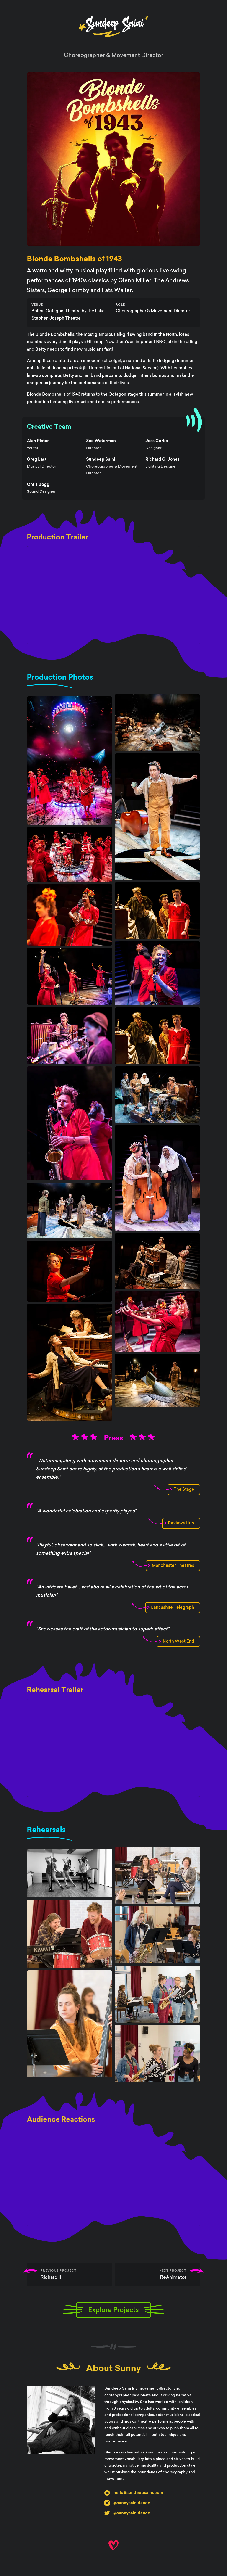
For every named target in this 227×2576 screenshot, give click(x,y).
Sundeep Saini (114, 27)
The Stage (184, 1489)
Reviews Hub (181, 1523)
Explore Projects (113, 2310)
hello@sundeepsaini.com (138, 2493)
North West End (178, 1641)
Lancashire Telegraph (172, 1608)
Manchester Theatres (173, 1566)
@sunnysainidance (132, 2503)
